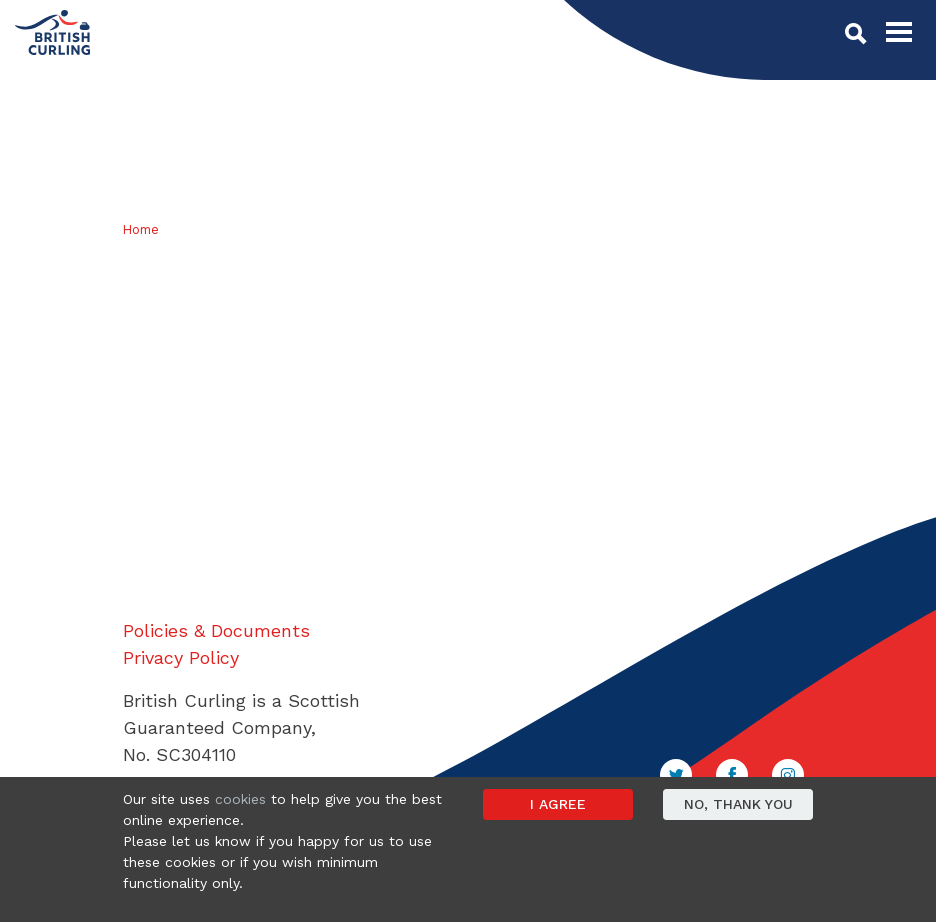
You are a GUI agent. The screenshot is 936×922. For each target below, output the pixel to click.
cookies (240, 799)
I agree (558, 804)
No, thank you (738, 804)
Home (141, 229)
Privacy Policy (181, 657)
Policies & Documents (216, 630)
